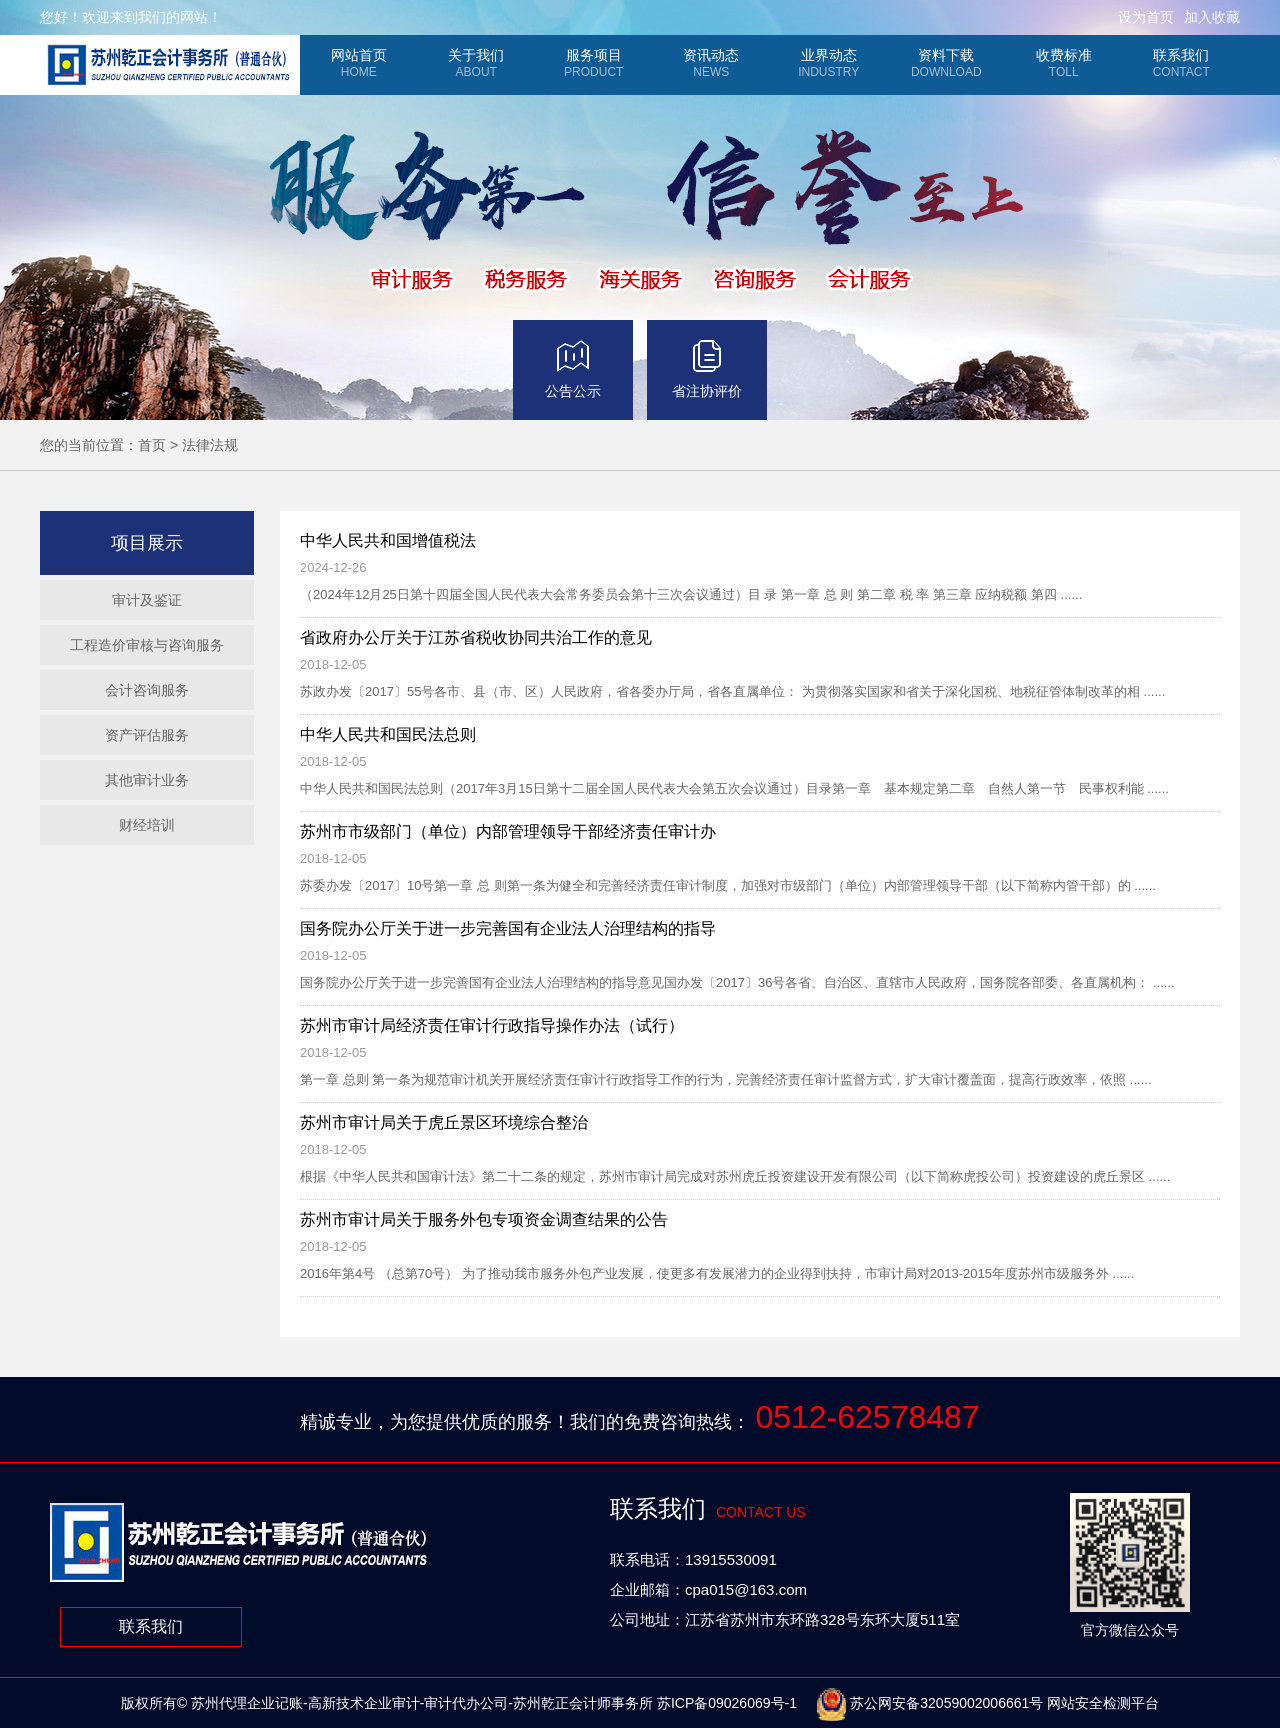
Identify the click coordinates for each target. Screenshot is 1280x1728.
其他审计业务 (147, 780)
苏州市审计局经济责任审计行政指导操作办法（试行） (492, 1025)
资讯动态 (712, 63)
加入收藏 (1212, 17)
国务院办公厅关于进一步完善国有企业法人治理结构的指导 (508, 928)
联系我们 (1182, 63)
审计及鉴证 (147, 600)
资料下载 (947, 63)
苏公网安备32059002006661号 (929, 1703)
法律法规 (210, 445)
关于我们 (477, 63)
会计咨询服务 (147, 690)
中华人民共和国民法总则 (388, 734)
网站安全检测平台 (1103, 1703)
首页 (152, 445)
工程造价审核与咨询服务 (147, 645)
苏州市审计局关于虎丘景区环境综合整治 (444, 1122)
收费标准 (1064, 63)
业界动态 (829, 63)
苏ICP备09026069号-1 (727, 1703)
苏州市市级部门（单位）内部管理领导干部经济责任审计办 (508, 831)
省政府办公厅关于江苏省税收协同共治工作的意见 (476, 637)
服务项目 (594, 63)
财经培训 (147, 825)
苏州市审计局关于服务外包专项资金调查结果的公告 (484, 1219)
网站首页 (359, 63)
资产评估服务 (147, 735)
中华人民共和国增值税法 (388, 540)
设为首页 (1146, 17)
